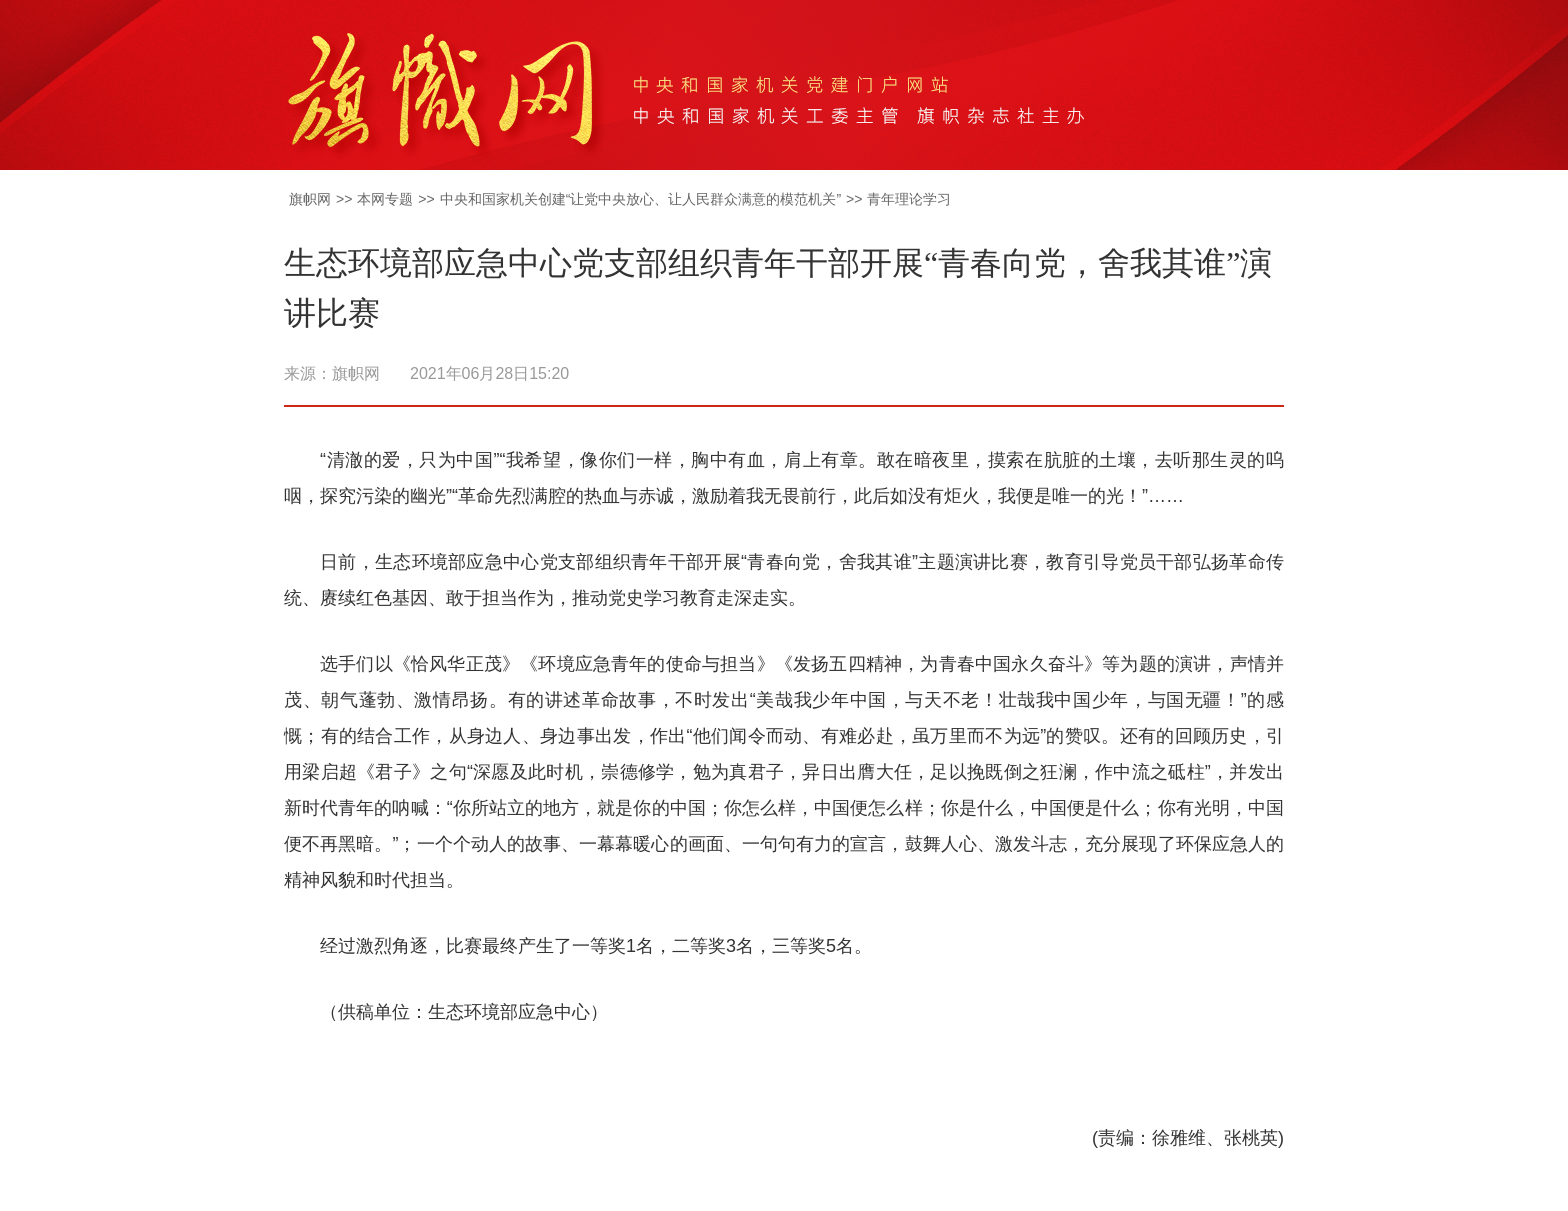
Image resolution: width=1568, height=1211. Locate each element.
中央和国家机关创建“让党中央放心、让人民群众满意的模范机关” (640, 199)
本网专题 (385, 199)
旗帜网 (310, 199)
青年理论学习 (909, 199)
